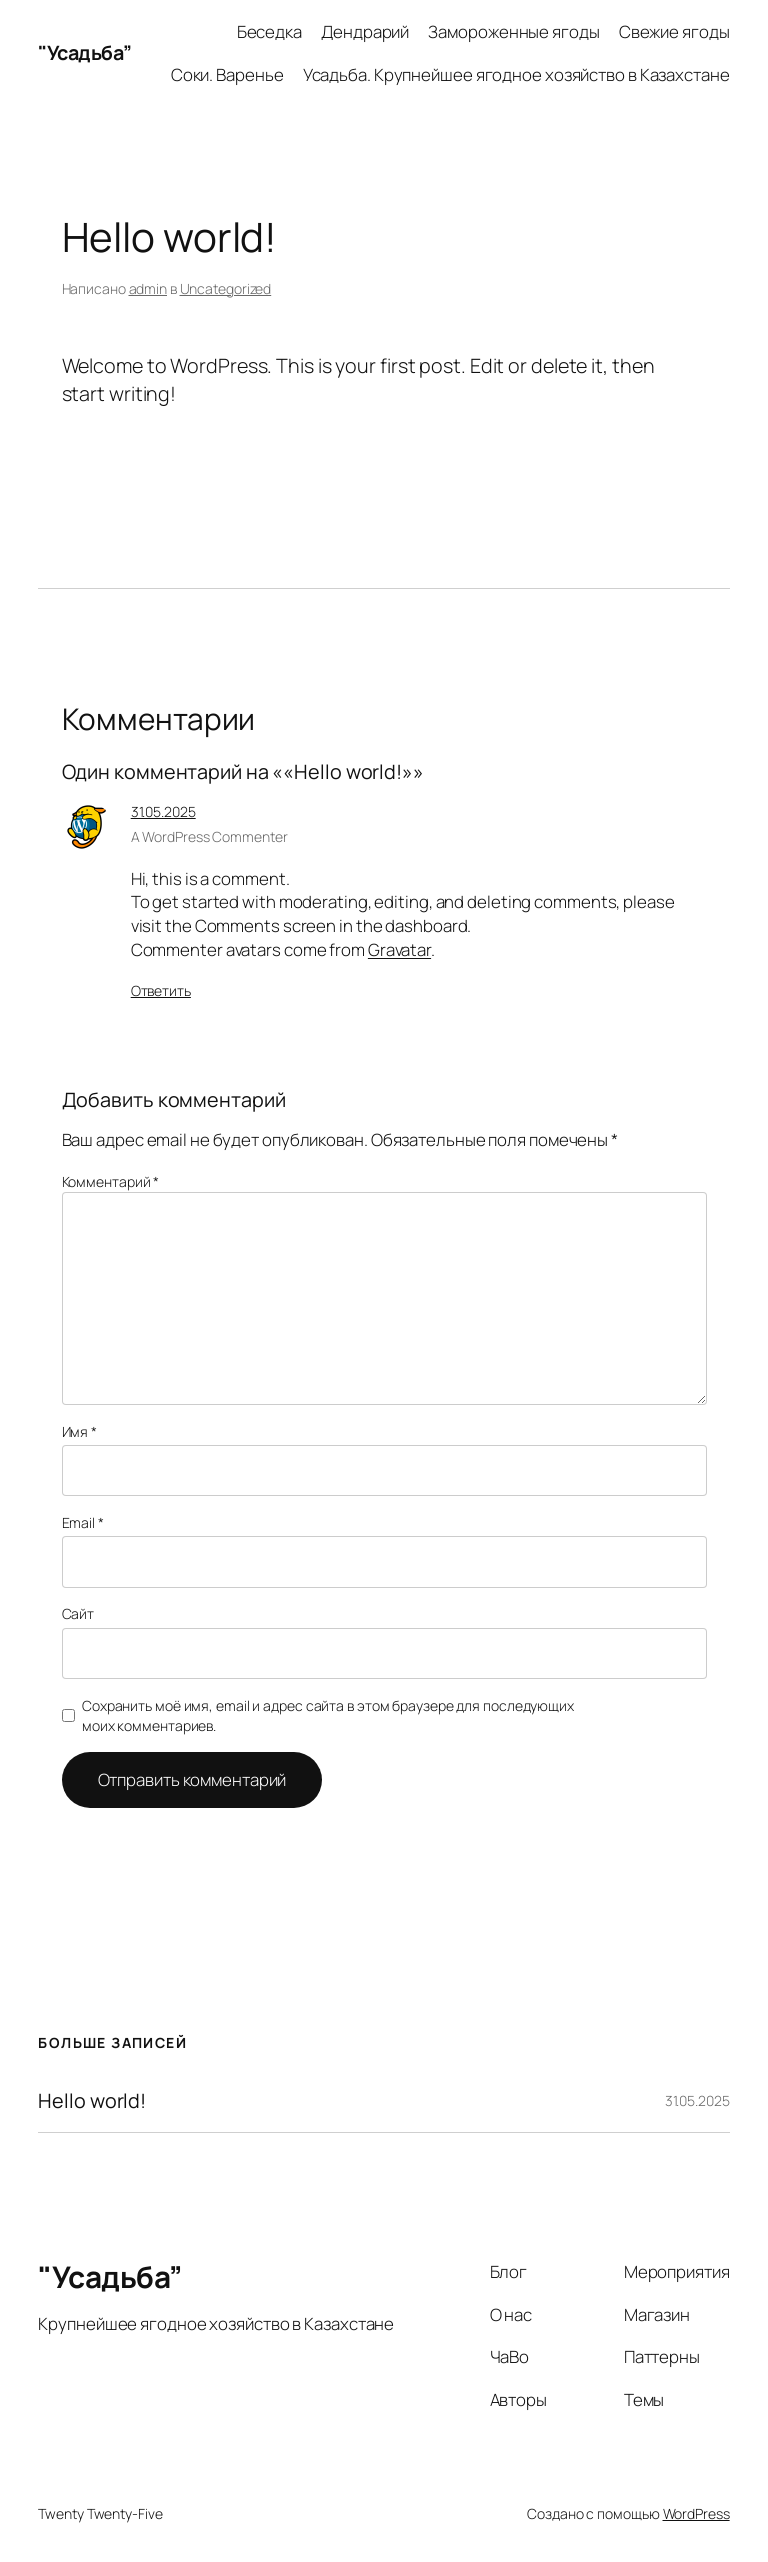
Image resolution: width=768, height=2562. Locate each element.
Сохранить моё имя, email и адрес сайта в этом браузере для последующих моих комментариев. (328, 1715)
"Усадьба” (85, 52)
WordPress (696, 2513)
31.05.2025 (163, 811)
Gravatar (399, 949)
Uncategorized (226, 288)
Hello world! (92, 2101)
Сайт (78, 1613)
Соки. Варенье (227, 74)
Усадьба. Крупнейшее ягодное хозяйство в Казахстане (516, 74)
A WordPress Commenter (209, 836)
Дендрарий (365, 31)
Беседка (269, 31)
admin (148, 288)
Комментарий (111, 1181)
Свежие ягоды (674, 31)
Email (83, 1522)
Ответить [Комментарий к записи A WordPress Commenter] (161, 990)
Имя (80, 1431)
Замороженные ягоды (513, 31)
